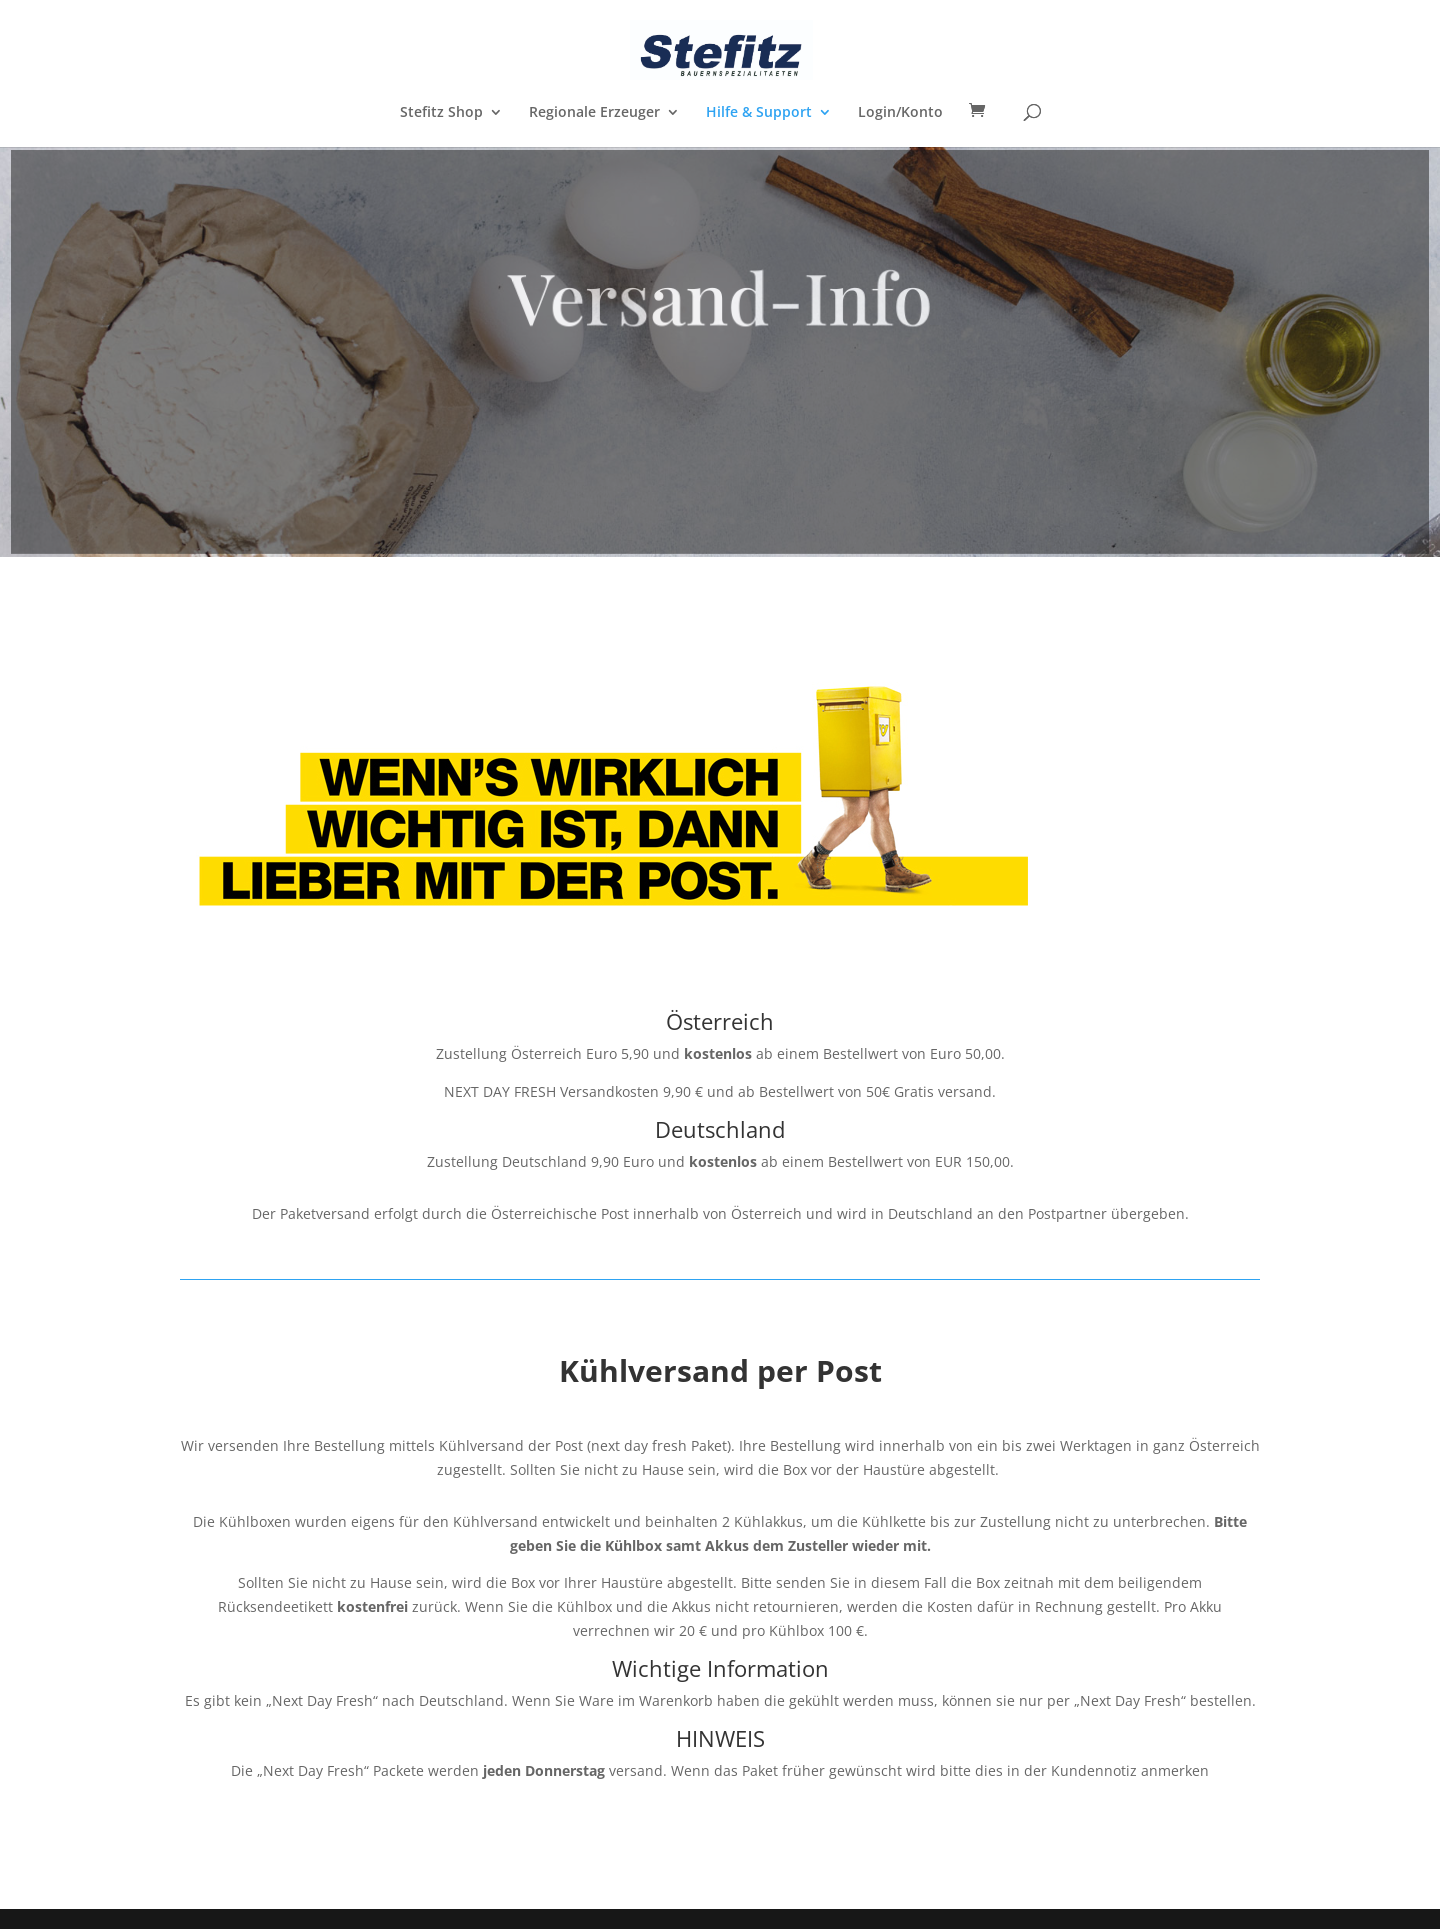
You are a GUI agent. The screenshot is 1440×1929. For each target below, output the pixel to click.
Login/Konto (900, 113)
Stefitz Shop (441, 113)
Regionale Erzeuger (594, 113)
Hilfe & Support (759, 113)
